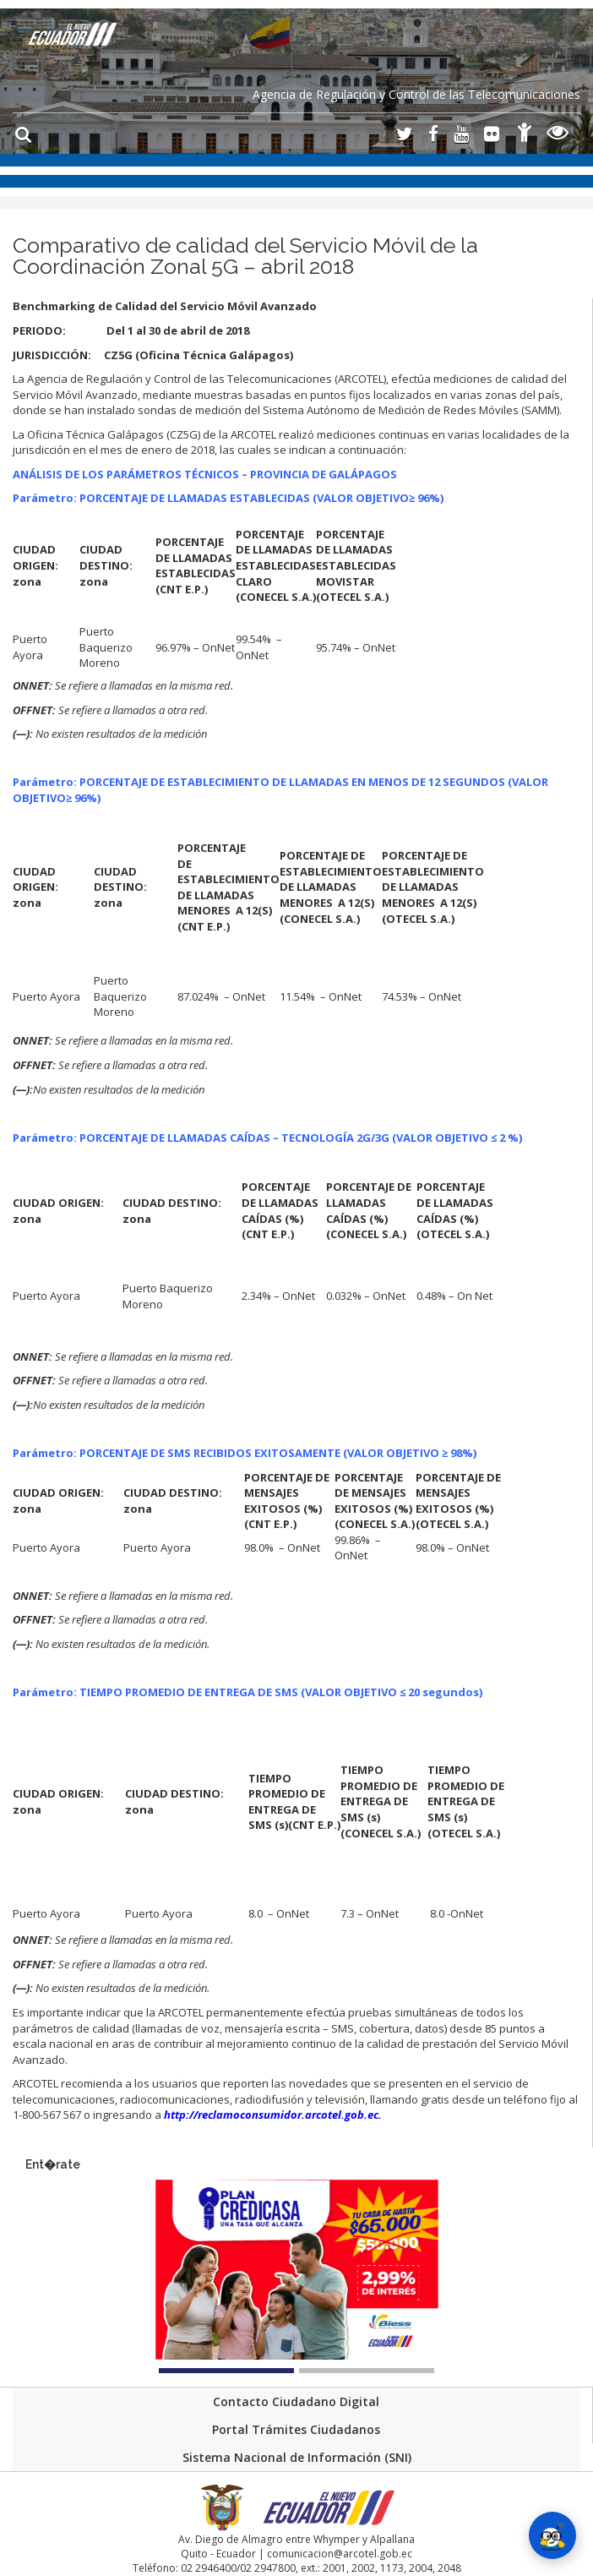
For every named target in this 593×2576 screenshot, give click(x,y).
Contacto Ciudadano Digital (296, 2401)
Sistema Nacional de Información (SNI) (296, 2457)
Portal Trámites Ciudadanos (296, 2429)
